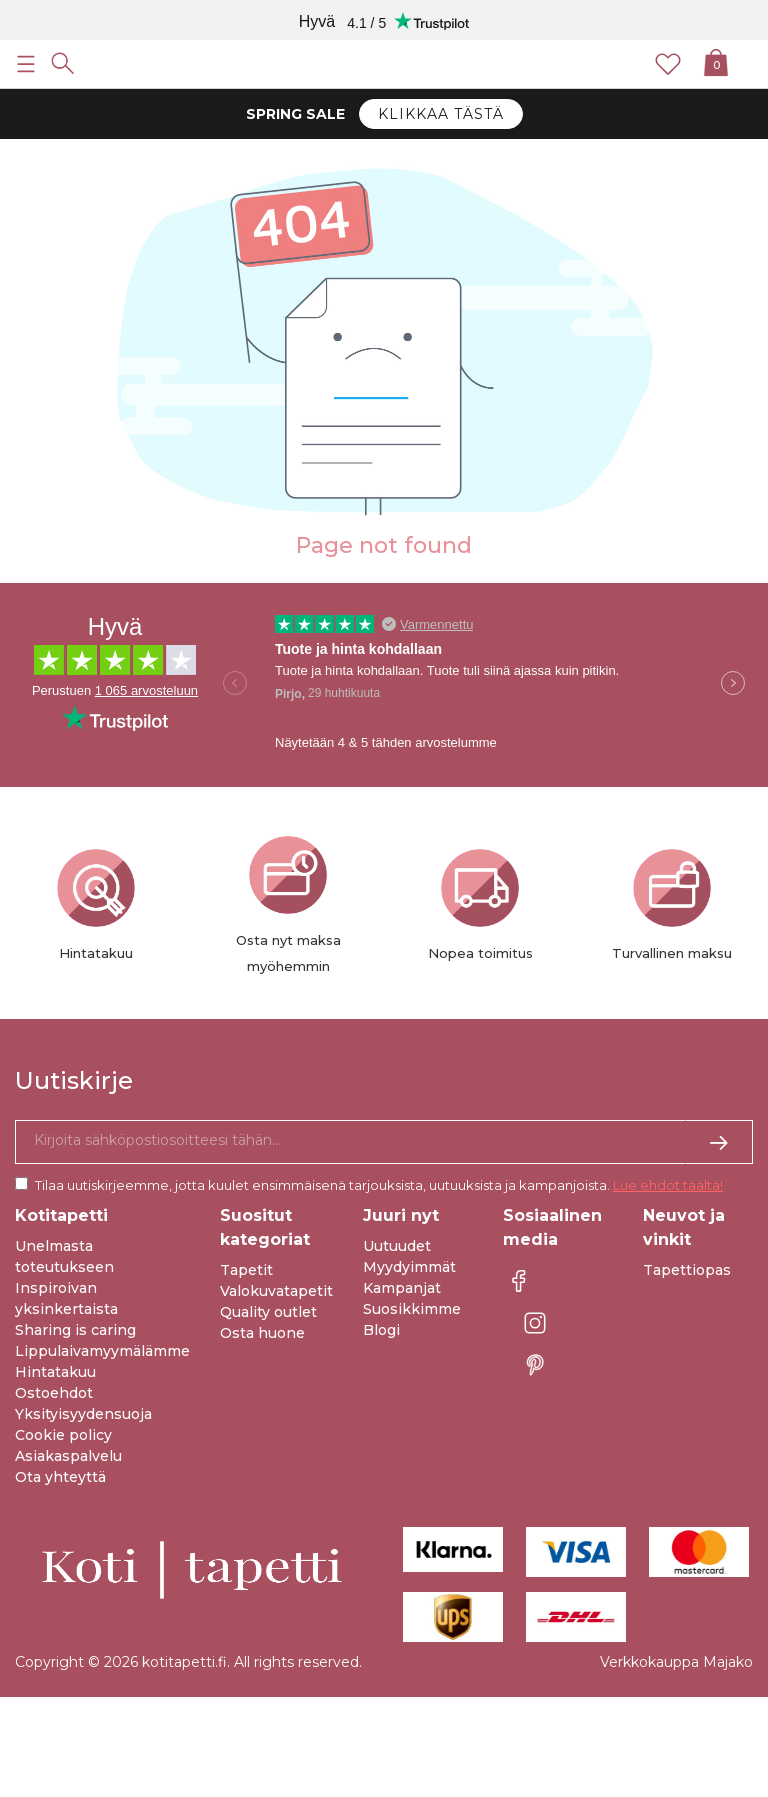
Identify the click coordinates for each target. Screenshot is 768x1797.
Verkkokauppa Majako (676, 1662)
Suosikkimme (412, 1309)
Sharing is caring (75, 1330)
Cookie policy (63, 1435)
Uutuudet (397, 1246)
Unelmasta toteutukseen (64, 1256)
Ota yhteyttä (60, 1477)
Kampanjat (402, 1288)
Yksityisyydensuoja (83, 1414)
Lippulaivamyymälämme (102, 1351)
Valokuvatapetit (276, 1291)
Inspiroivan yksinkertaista (66, 1298)
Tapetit (246, 1270)
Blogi (381, 1330)
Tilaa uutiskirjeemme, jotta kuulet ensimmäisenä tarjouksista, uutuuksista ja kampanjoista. (379, 1185)
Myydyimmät (409, 1267)
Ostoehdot (54, 1393)
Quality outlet (268, 1312)
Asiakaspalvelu (68, 1456)
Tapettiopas (687, 1270)
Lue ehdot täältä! (668, 1185)
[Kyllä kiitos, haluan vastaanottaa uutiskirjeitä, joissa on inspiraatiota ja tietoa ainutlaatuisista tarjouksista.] (384, 1142)
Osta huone (262, 1333)
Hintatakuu (55, 1372)
